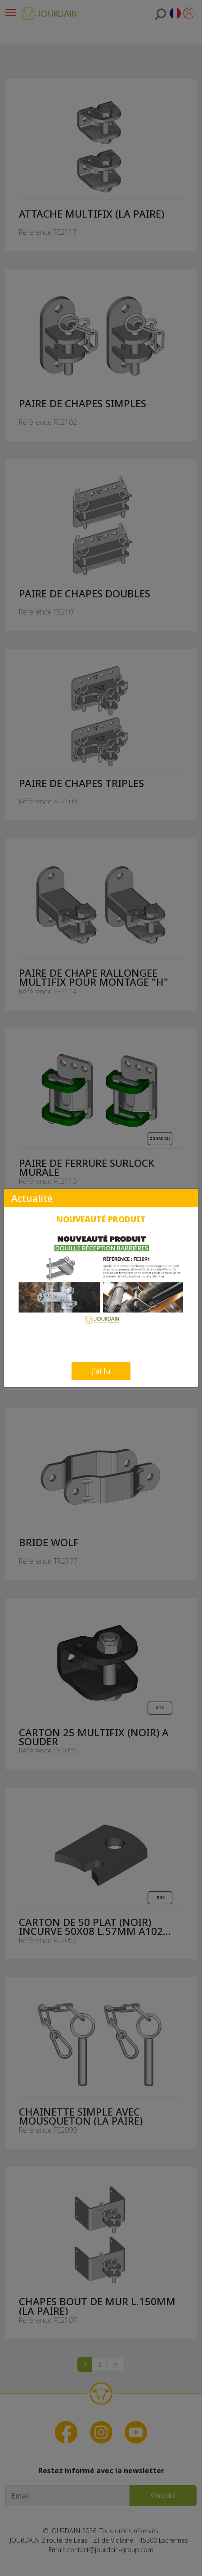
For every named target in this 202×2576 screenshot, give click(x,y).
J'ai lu (101, 1371)
